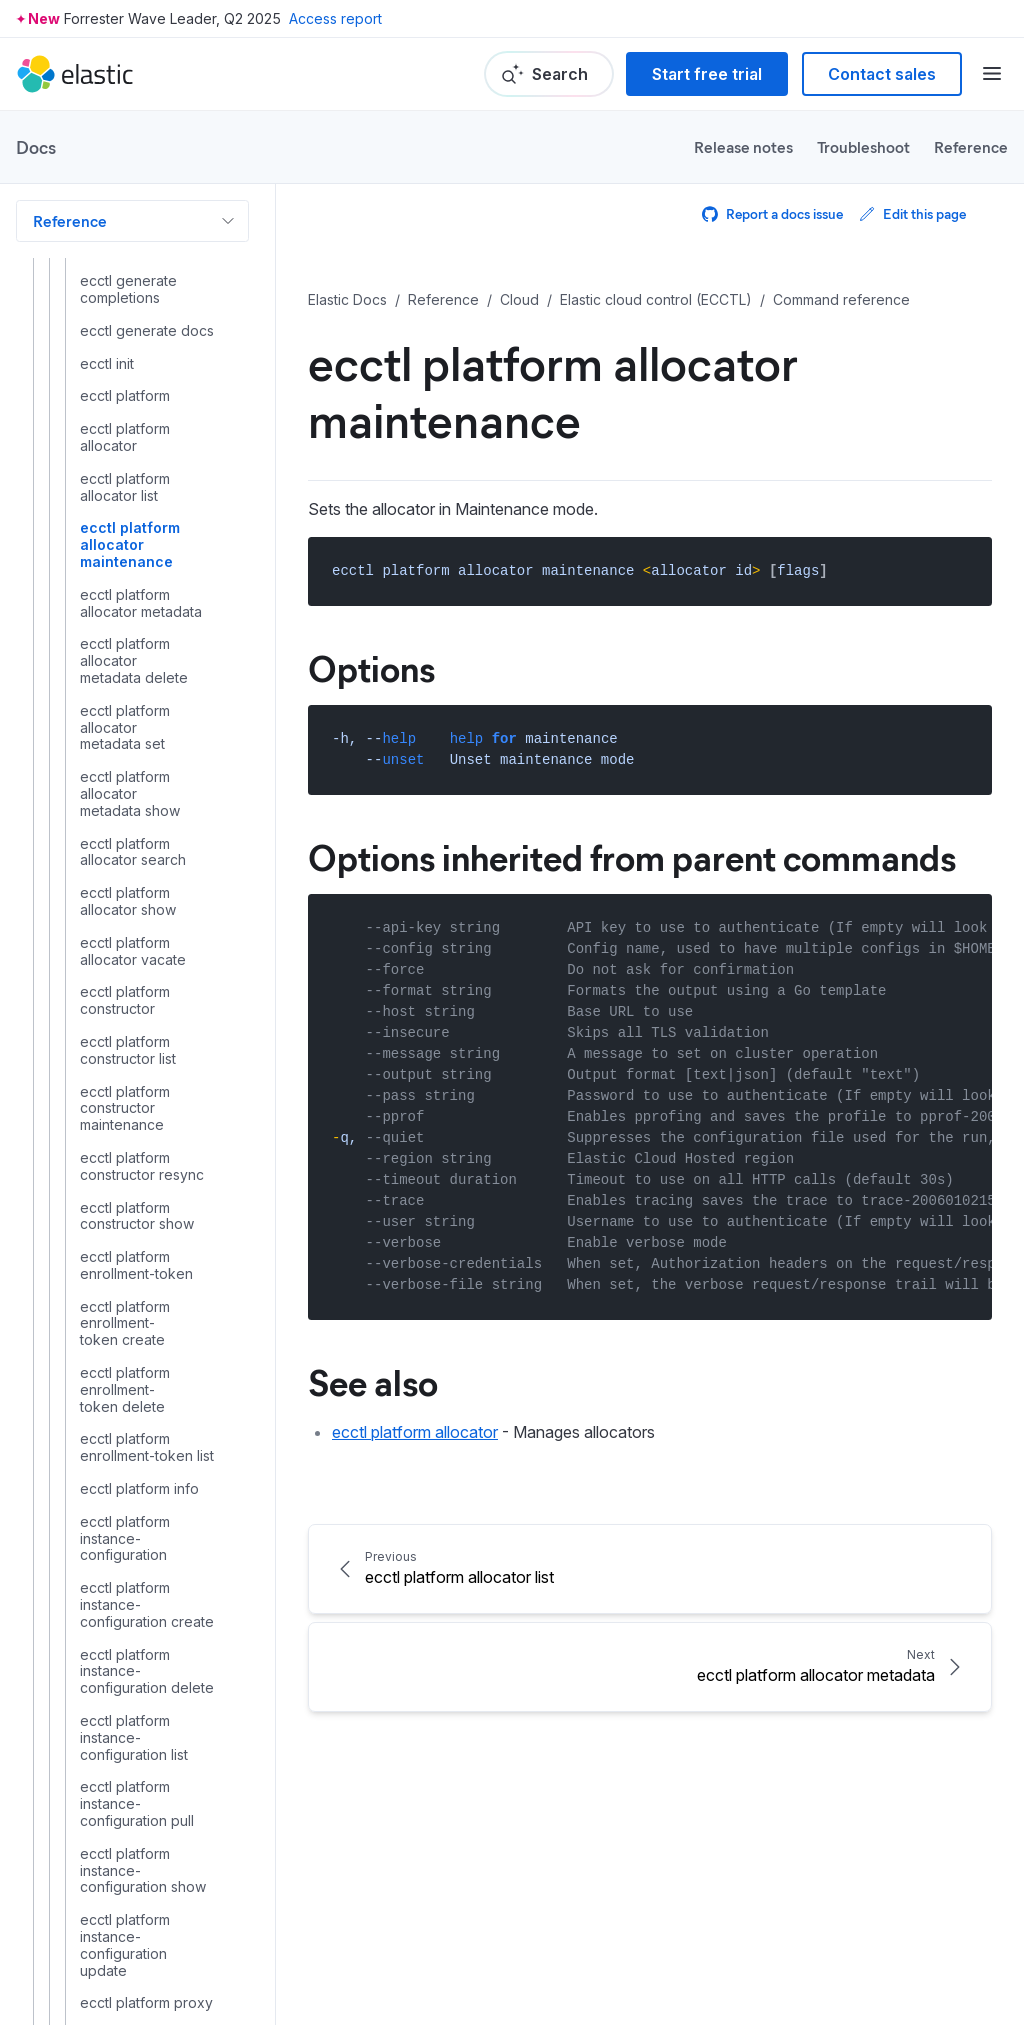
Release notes (743, 146)
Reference (971, 146)
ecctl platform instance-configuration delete (147, 1672)
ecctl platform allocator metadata (141, 603)
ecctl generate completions (128, 289)
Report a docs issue (772, 213)
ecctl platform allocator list (125, 487)
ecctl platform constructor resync (142, 1166)
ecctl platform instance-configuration (125, 1539)
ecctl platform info (139, 1489)
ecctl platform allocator (125, 437)
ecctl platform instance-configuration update (125, 1945)
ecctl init (107, 364)
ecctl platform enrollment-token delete (125, 1390)
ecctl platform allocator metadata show (130, 794)
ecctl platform (125, 396)
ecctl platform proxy (146, 2003)
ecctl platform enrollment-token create (125, 1324)
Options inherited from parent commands (632, 856)
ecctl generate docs (147, 331)
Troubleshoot (863, 146)
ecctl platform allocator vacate (133, 951)
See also (373, 1381)
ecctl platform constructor (125, 1000)
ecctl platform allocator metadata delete (134, 661)
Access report (335, 18)
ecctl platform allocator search (133, 852)
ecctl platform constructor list (128, 1050)
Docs (36, 147)
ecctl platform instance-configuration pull (137, 1804)
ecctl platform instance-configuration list (134, 1738)
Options (371, 667)
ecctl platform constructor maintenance (125, 1109)
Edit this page (912, 213)
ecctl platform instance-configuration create (147, 1605)
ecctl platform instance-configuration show (143, 1871)
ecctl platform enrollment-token (136, 1265)
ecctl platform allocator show (128, 901)
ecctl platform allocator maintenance (130, 545)
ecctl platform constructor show (137, 1216)
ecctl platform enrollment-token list (147, 1447)
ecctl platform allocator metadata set (125, 728)
